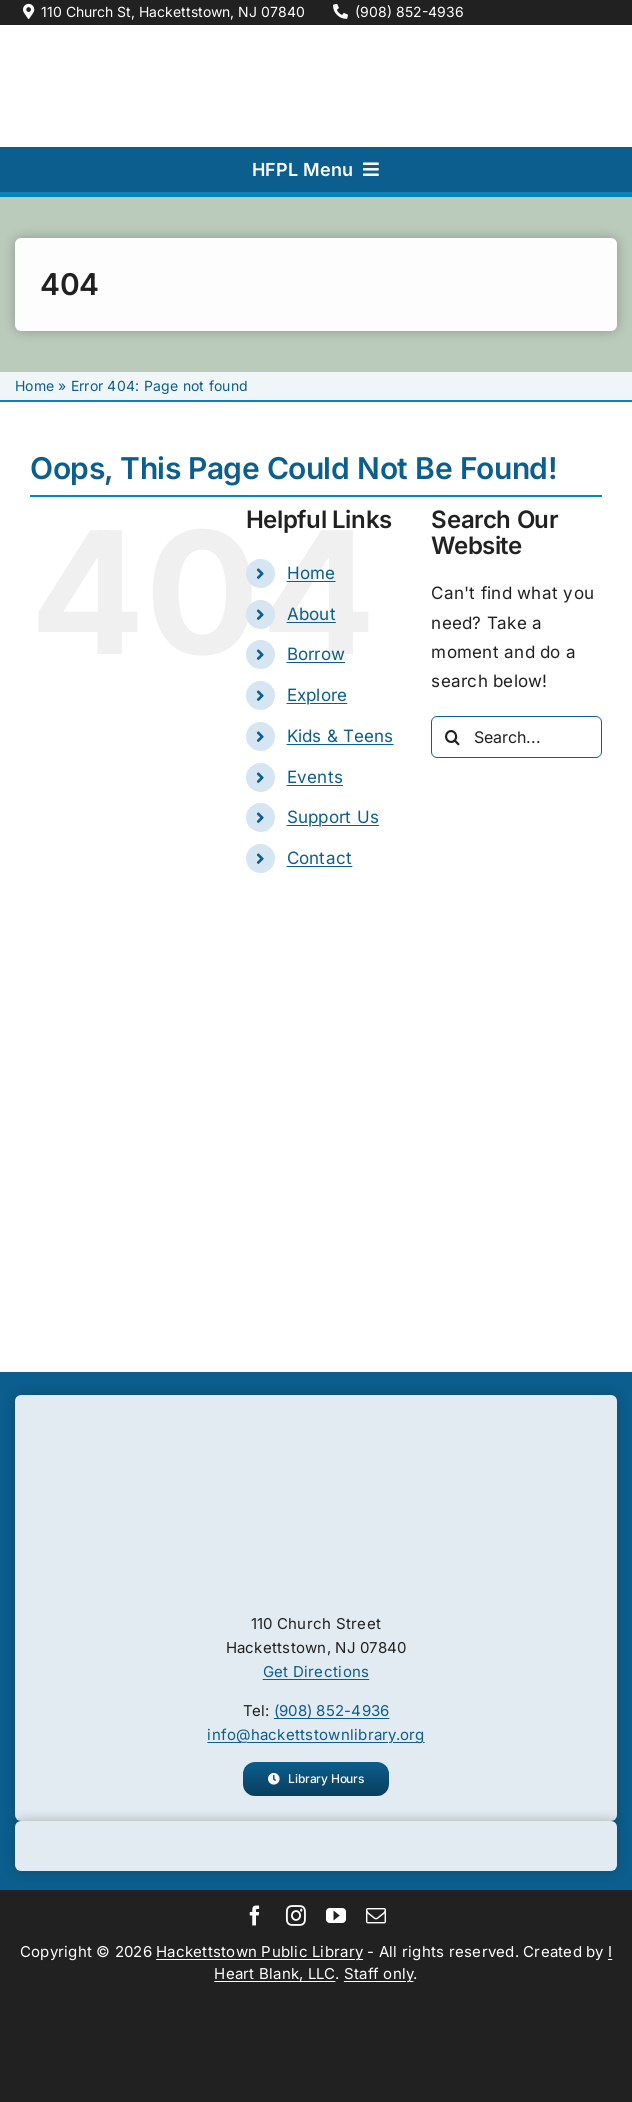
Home (34, 385)
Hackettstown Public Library (259, 1951)
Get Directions (316, 1671)
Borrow (316, 654)
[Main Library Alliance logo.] (316, 1994)
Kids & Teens (340, 736)
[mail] (376, 1916)
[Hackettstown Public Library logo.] (316, 1428)
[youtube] (336, 1916)
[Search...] (516, 737)
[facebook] (255, 1916)
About (311, 614)
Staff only (379, 1973)
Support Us (333, 817)
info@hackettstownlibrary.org (315, 1734)
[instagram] (296, 1916)
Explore (317, 695)
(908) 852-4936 (332, 1710)
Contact (320, 858)
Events (315, 777)
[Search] (452, 737)
